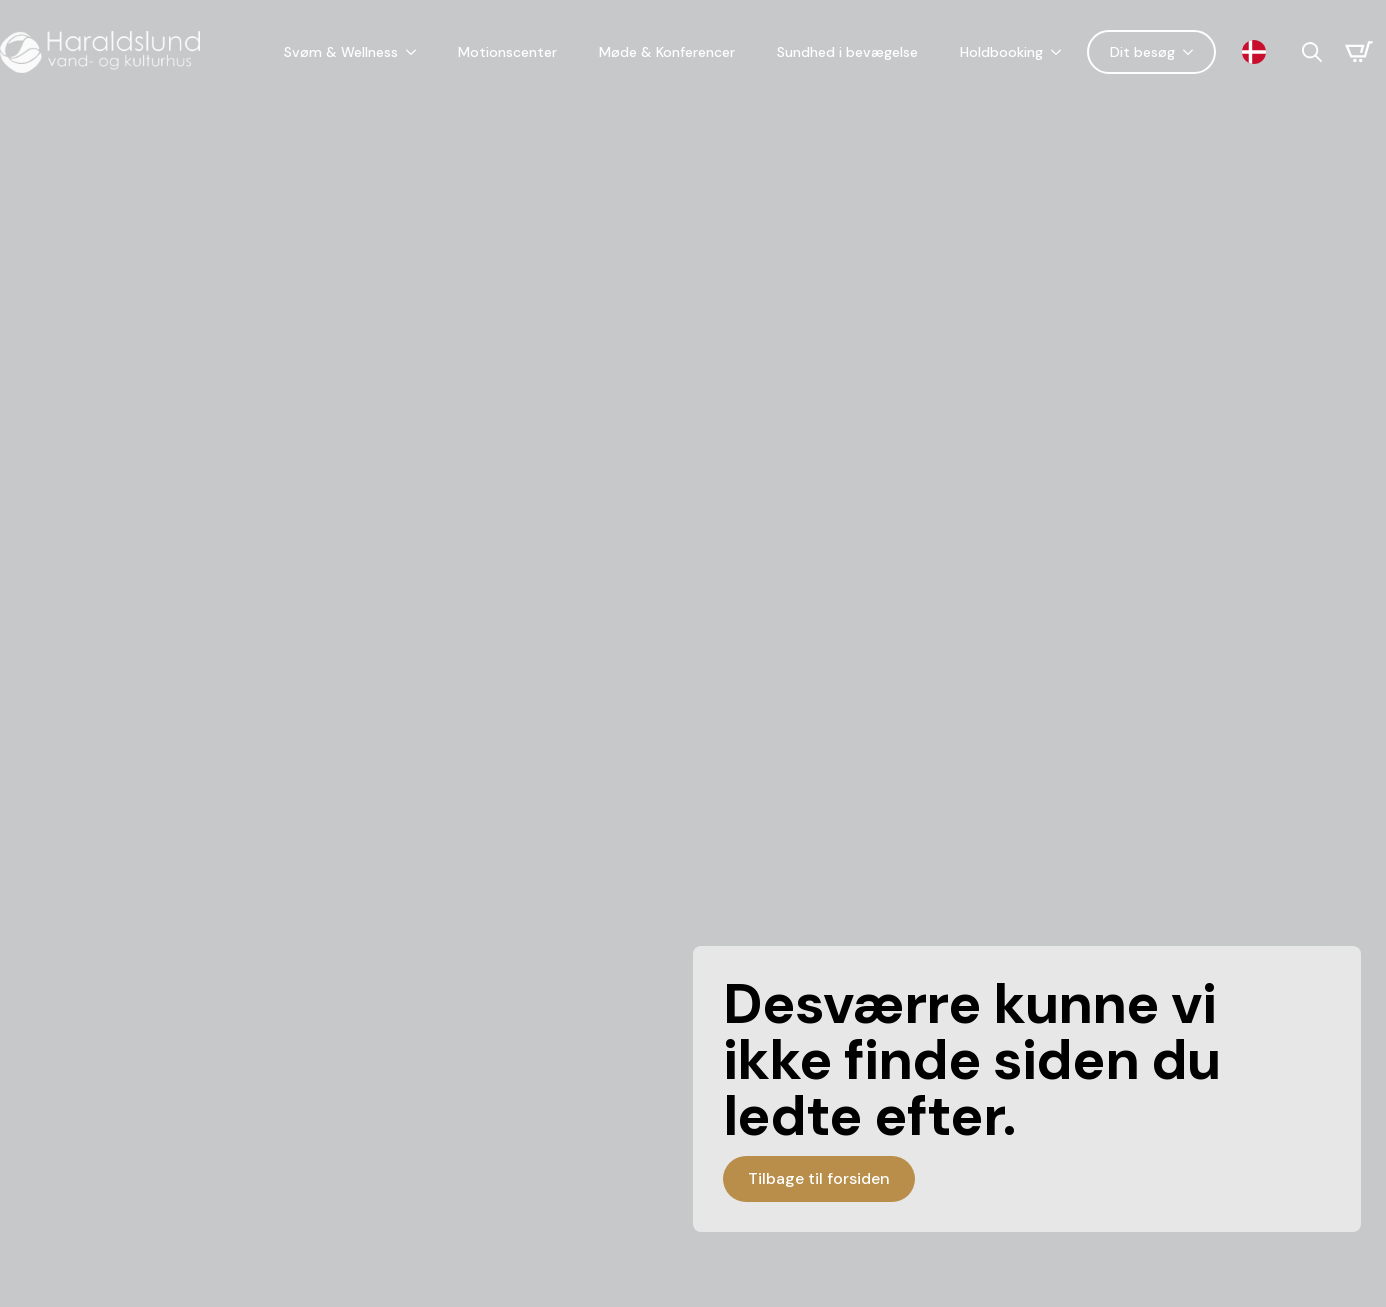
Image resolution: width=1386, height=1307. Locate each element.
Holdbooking (1001, 52)
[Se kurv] (1359, 52)
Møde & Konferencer (667, 52)
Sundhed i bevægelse (847, 52)
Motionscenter (507, 52)
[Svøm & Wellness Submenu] (415, 52)
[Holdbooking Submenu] (1060, 52)
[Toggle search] (1312, 52)
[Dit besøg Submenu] (1192, 52)
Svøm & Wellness (341, 52)
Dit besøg (1142, 52)
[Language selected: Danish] (1259, 52)
